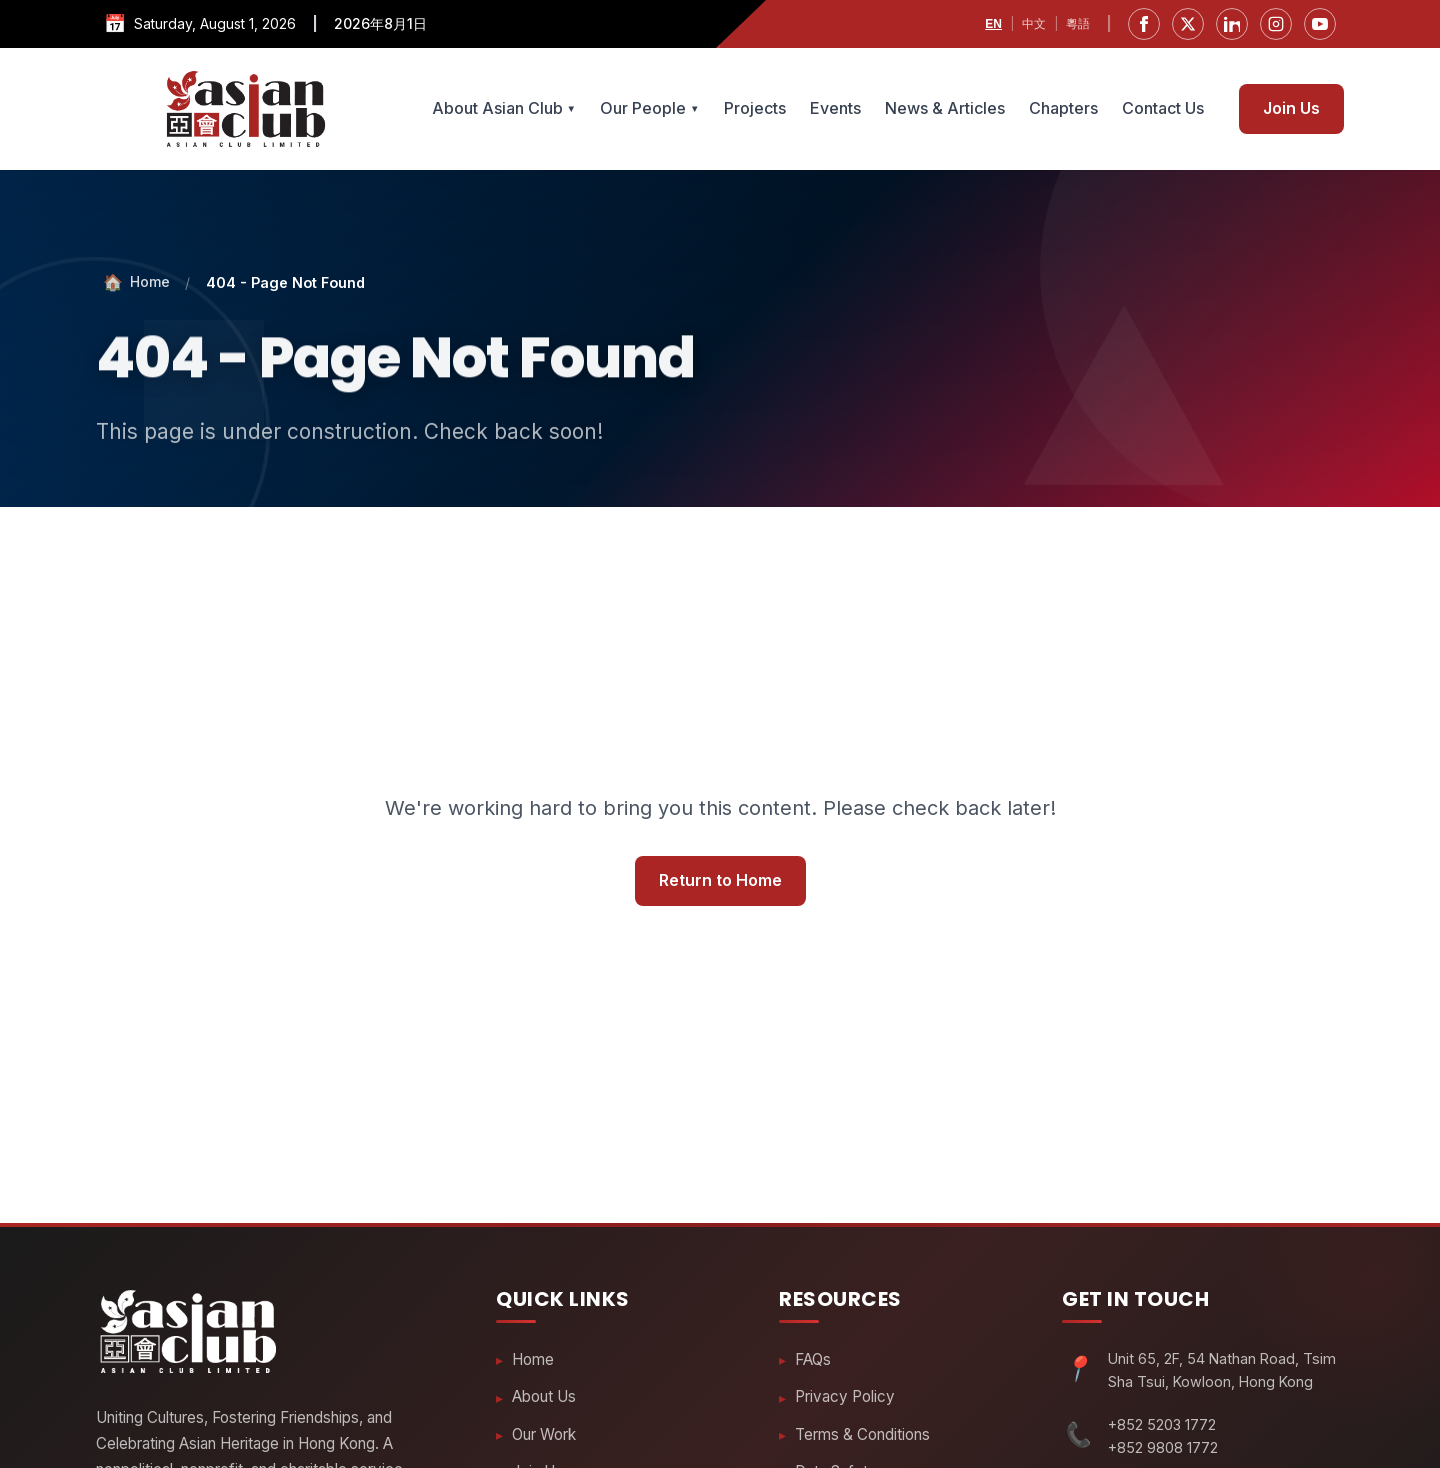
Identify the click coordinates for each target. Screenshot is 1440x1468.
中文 (1034, 24)
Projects (755, 108)
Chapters (1063, 108)
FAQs (813, 1359)
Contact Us (1163, 108)
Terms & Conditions (862, 1435)
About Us (544, 1397)
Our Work (544, 1435)
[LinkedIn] (1232, 24)
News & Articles (945, 108)
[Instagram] (1276, 24)
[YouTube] (1320, 24)
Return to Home (720, 881)
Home (533, 1359)
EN (993, 24)
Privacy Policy (845, 1397)
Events (835, 108)
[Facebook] (1144, 24)
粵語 (1078, 24)
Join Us (1291, 108)
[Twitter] (1188, 24)
